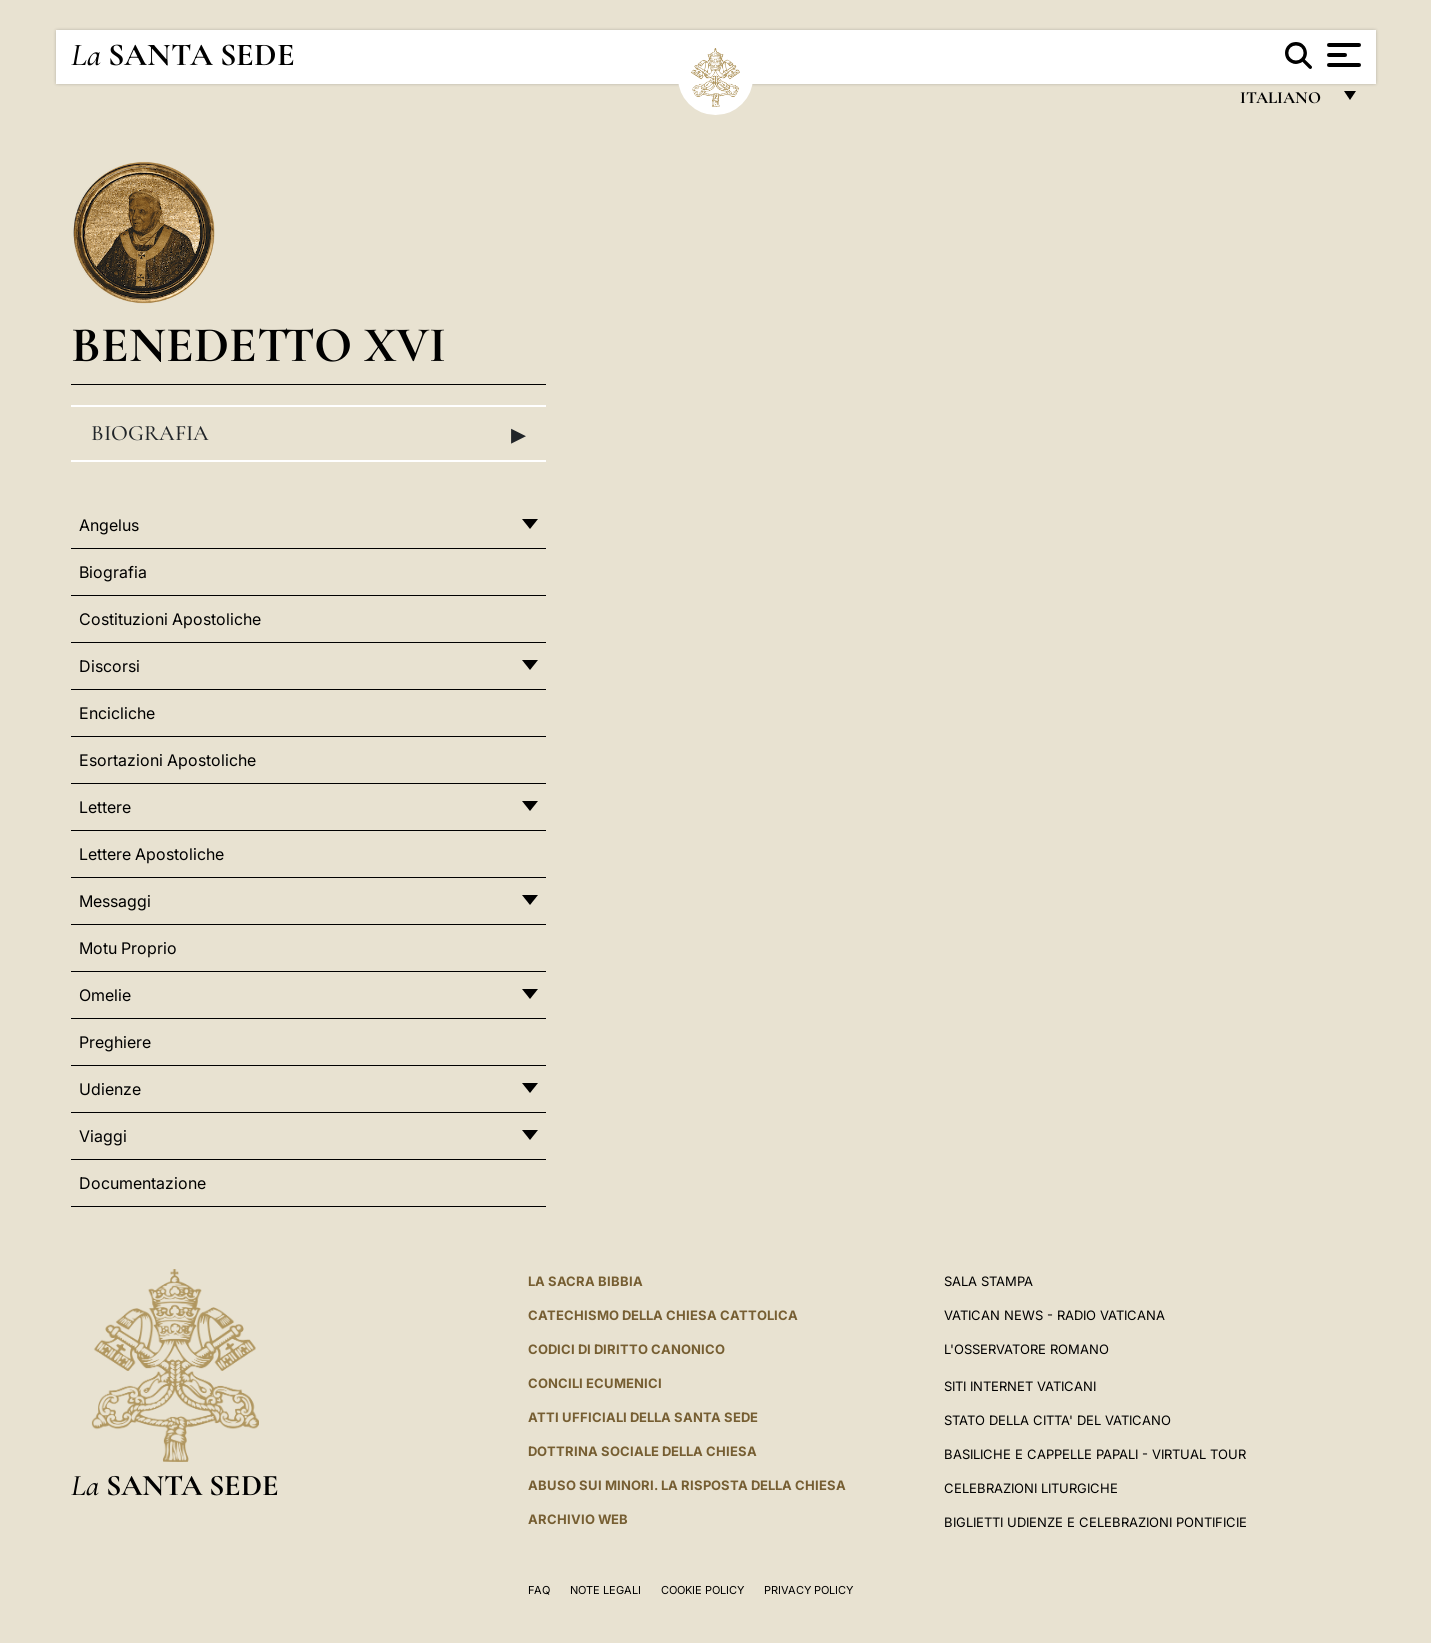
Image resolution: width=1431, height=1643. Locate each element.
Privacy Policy (808, 1590)
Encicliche (117, 713)
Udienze (110, 1089)
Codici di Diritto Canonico (626, 1349)
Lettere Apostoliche (151, 854)
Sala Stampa (988, 1281)
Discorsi (109, 666)
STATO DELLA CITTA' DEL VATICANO (1057, 1420)
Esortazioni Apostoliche (167, 760)
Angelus (109, 525)
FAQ (539, 1590)
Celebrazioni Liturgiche (1031, 1488)
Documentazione (142, 1183)
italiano (1284, 102)
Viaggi (103, 1136)
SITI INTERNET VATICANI (1020, 1386)
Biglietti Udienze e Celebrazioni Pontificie (1095, 1522)
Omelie (105, 995)
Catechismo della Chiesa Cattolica (663, 1315)
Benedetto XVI (258, 344)
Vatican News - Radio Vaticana (1054, 1315)
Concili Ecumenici (595, 1383)
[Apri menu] (1341, 55)
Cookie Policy (702, 1590)
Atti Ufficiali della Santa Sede (643, 1417)
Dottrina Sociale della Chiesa (642, 1451)
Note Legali (605, 1590)
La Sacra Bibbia (585, 1281)
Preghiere (115, 1042)
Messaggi (115, 901)
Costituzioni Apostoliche (170, 619)
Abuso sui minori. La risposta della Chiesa (687, 1485)
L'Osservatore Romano (1026, 1349)
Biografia (309, 434)
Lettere (105, 807)
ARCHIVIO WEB (578, 1519)
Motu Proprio (128, 948)
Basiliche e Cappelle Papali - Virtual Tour (1095, 1454)
